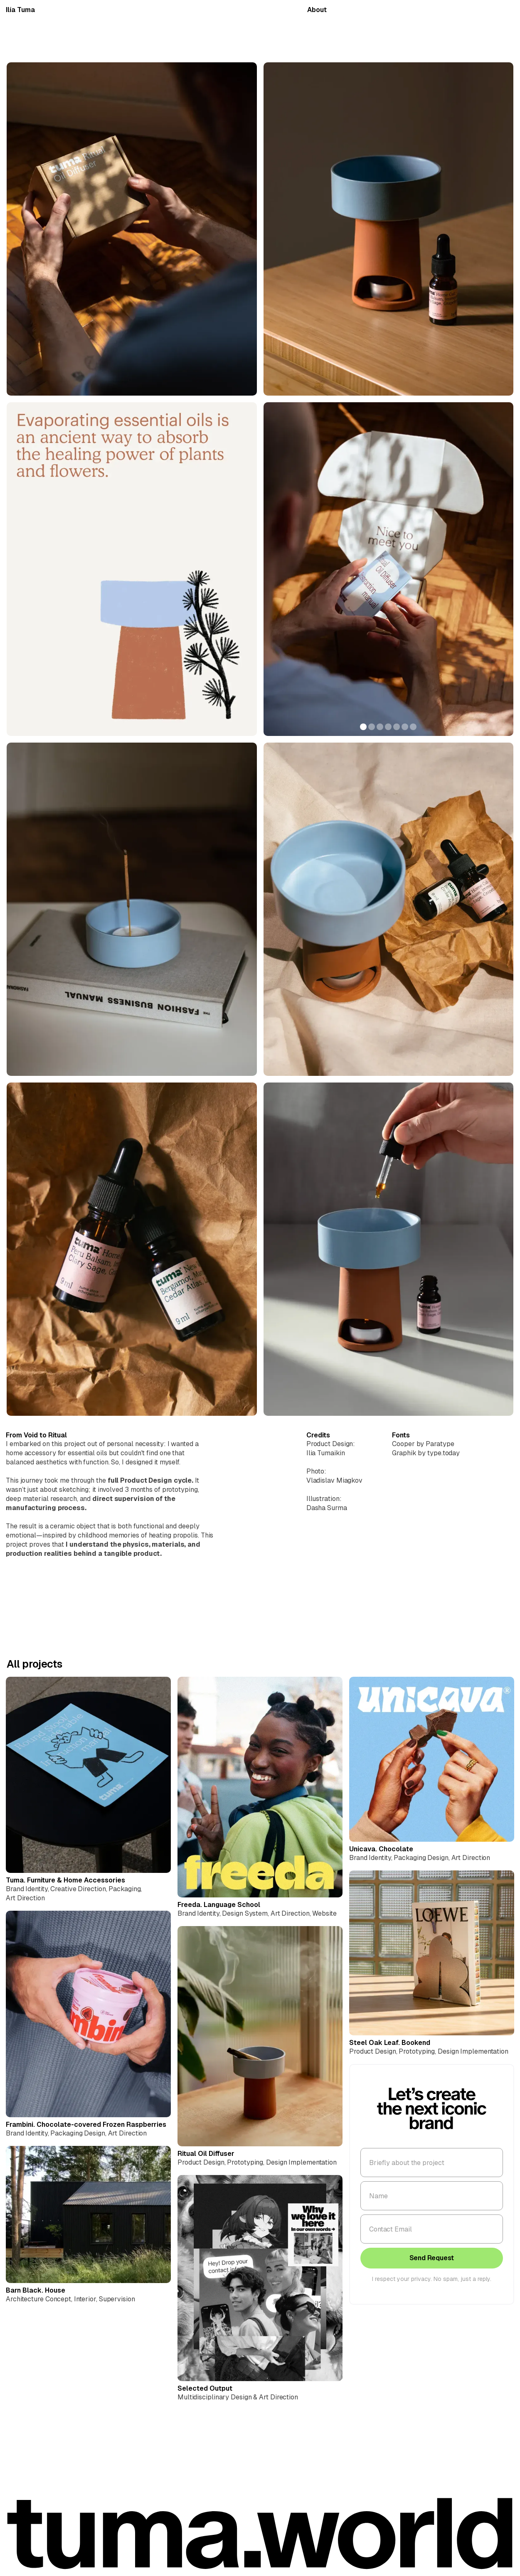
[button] (280, 569)
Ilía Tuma (20, 9)
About (317, 9)
